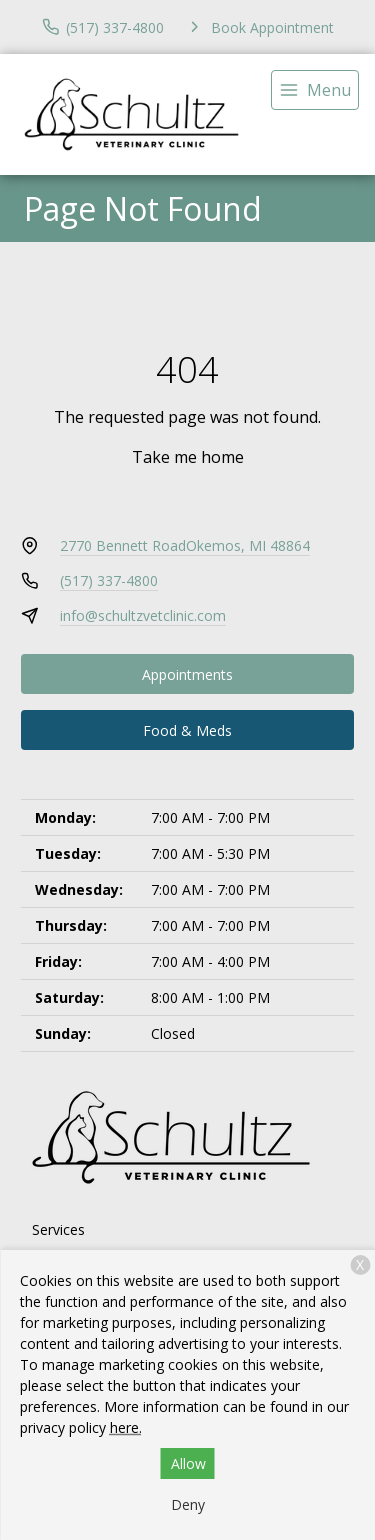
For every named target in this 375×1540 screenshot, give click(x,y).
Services (58, 1229)
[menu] (315, 90)
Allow (188, 1463)
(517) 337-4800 (109, 580)
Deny (188, 1504)
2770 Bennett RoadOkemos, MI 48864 (185, 545)
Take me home (188, 457)
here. (126, 1427)
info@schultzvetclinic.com (143, 615)
